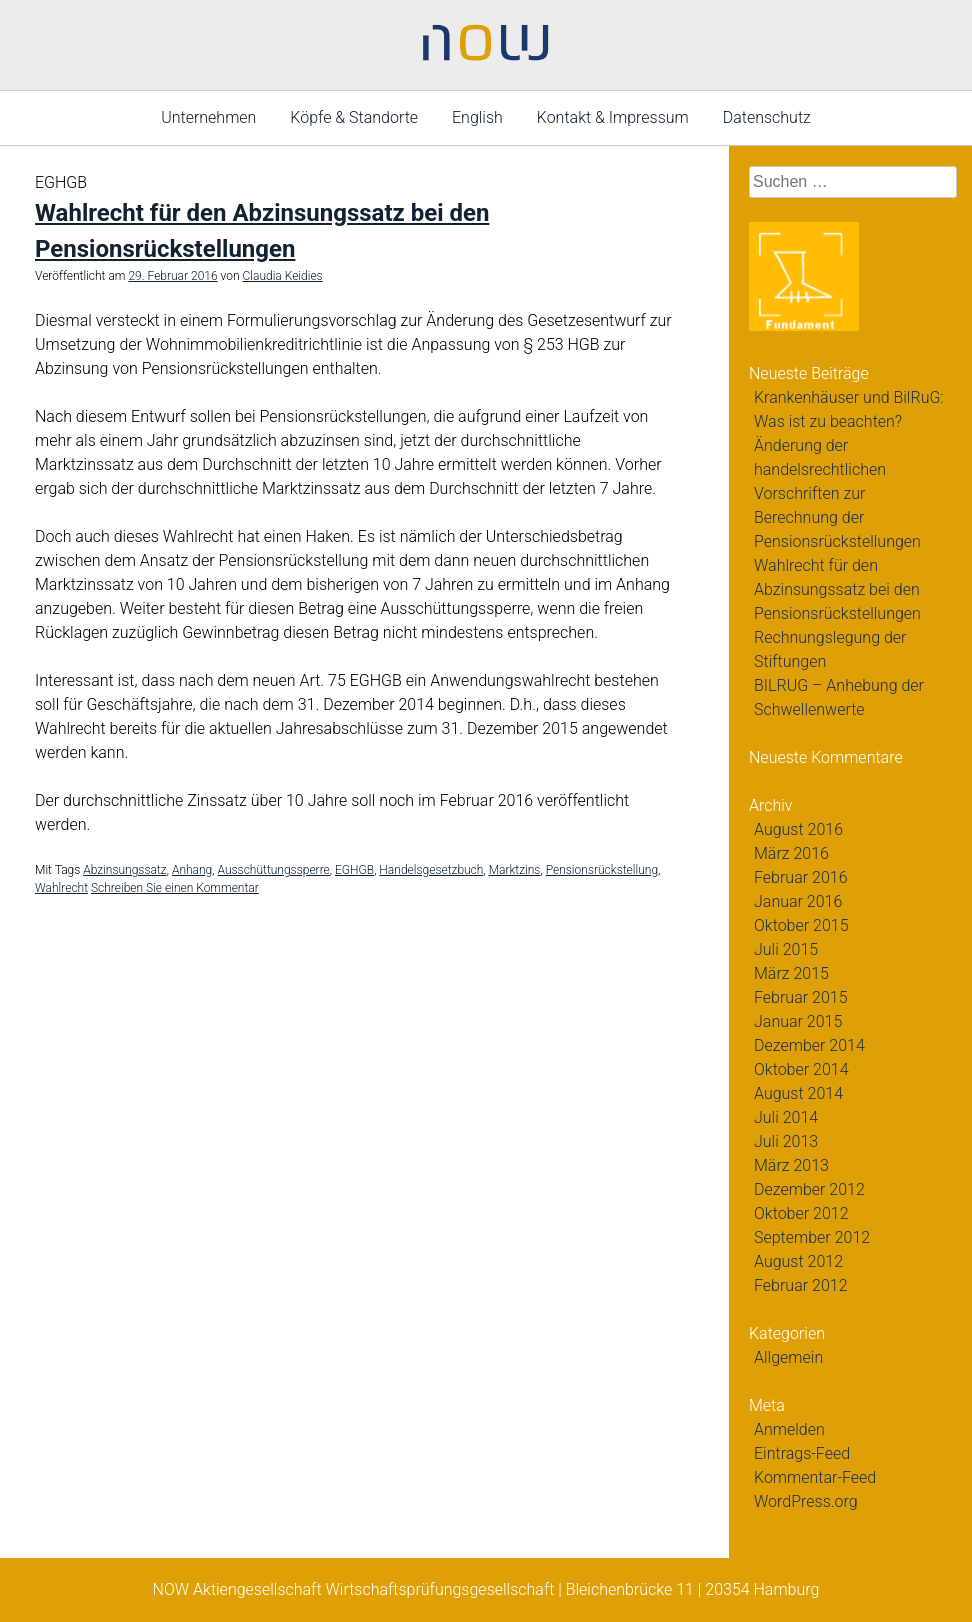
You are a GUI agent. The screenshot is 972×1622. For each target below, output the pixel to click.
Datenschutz (767, 117)
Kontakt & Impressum (613, 117)
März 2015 (791, 973)
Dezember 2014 (809, 1045)
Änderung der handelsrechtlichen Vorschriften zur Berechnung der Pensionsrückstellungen (837, 493)
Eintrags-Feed (802, 1453)
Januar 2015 (798, 1021)
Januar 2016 (798, 901)
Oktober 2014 (801, 1069)
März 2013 (791, 1165)
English (477, 117)
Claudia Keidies (283, 276)
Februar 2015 (801, 997)
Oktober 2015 (801, 925)
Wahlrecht (61, 888)
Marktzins (515, 870)
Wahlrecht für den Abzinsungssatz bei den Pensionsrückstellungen (837, 589)
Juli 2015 (786, 949)
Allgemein (788, 1357)
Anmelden (789, 1429)
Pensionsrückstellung (602, 870)
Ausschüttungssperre (273, 870)
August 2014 (798, 1093)
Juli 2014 (786, 1117)
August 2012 (798, 1261)
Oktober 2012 (801, 1213)
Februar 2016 (801, 877)
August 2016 (798, 829)
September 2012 (812, 1237)
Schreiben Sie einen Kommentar (175, 888)
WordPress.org (806, 1501)
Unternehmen (208, 117)
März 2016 (791, 853)
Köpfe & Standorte (354, 117)
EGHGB (354, 870)
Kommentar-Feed (815, 1477)
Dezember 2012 (809, 1189)
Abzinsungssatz (124, 870)
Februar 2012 (801, 1285)
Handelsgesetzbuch (431, 870)
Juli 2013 (786, 1141)
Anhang (192, 870)
